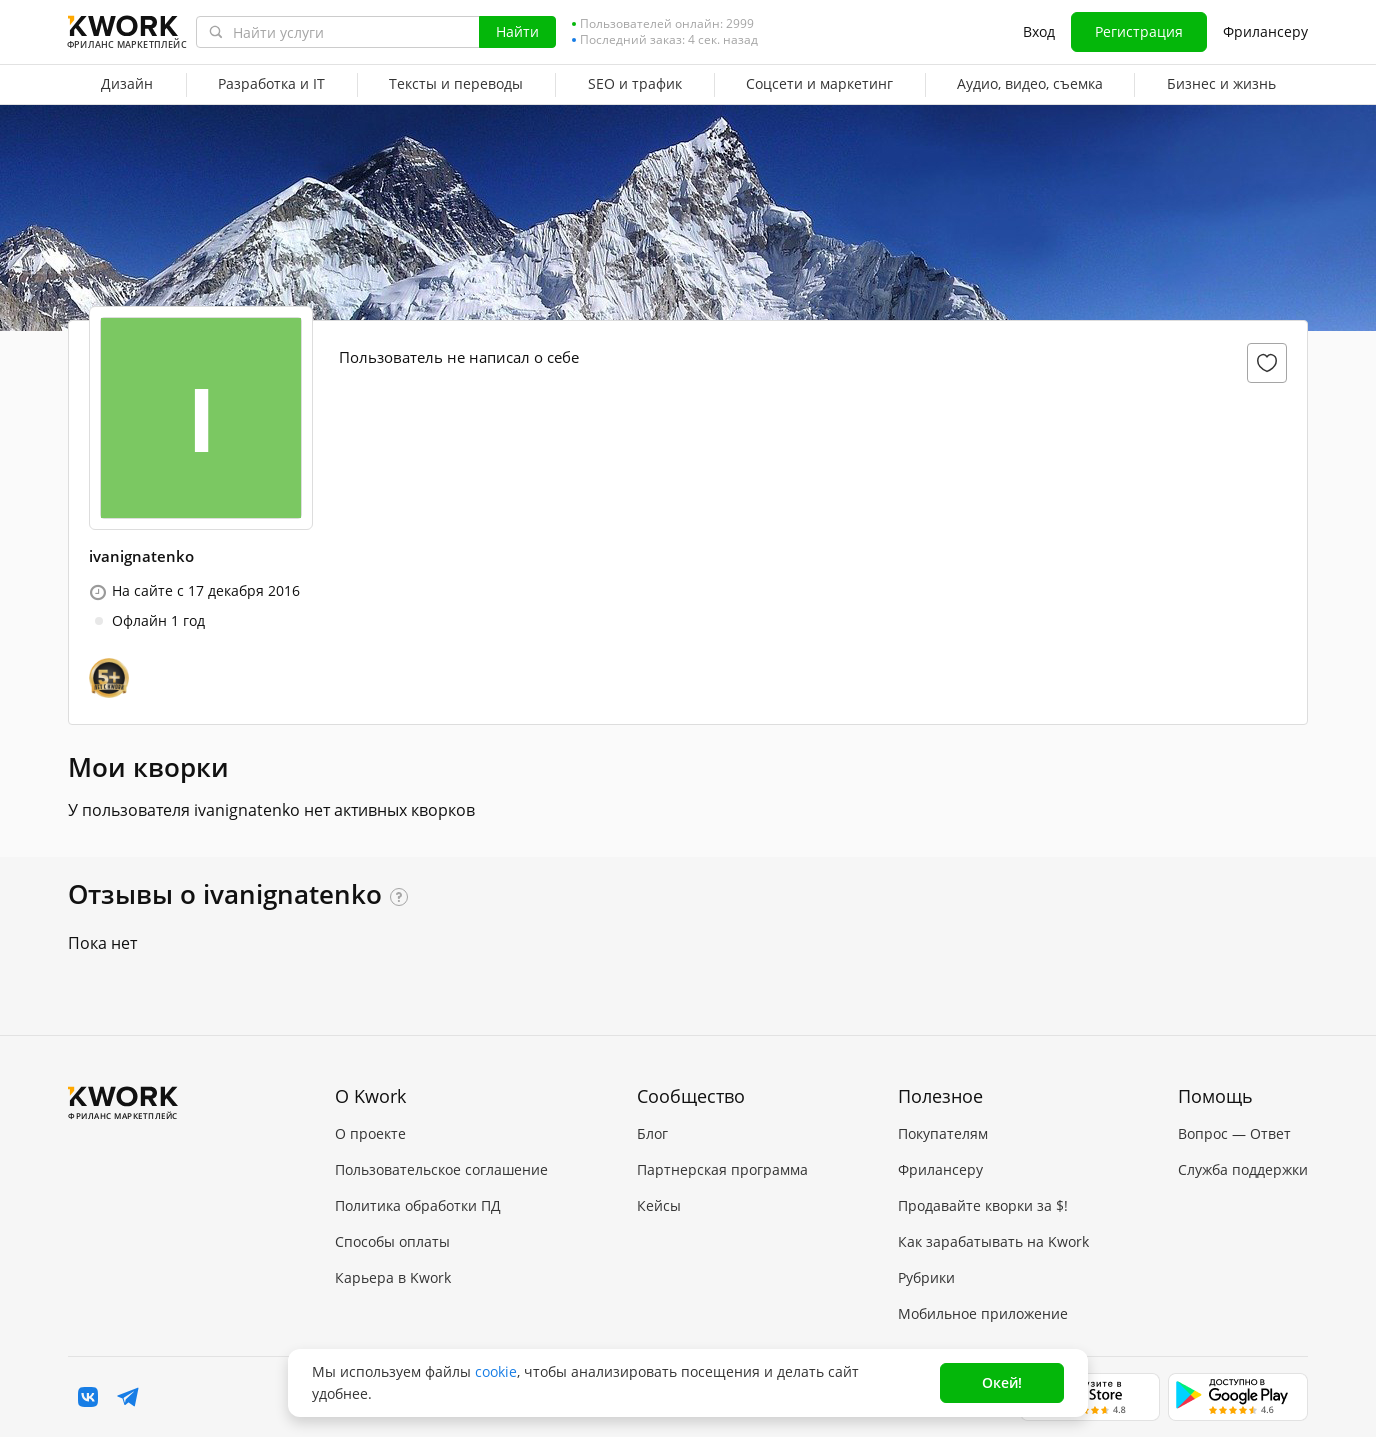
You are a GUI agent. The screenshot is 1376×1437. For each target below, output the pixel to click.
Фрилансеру (1265, 31)
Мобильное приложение (983, 1313)
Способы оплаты (392, 1241)
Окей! (1002, 1382)
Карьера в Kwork (393, 1277)
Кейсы (659, 1205)
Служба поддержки (1243, 1169)
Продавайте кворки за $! (983, 1205)
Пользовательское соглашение (441, 1169)
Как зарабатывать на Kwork (993, 1241)
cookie (496, 1371)
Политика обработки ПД (418, 1205)
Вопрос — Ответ (1234, 1133)
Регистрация (1139, 31)
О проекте (370, 1133)
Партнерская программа (722, 1169)
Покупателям (943, 1133)
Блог (652, 1133)
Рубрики (926, 1277)
